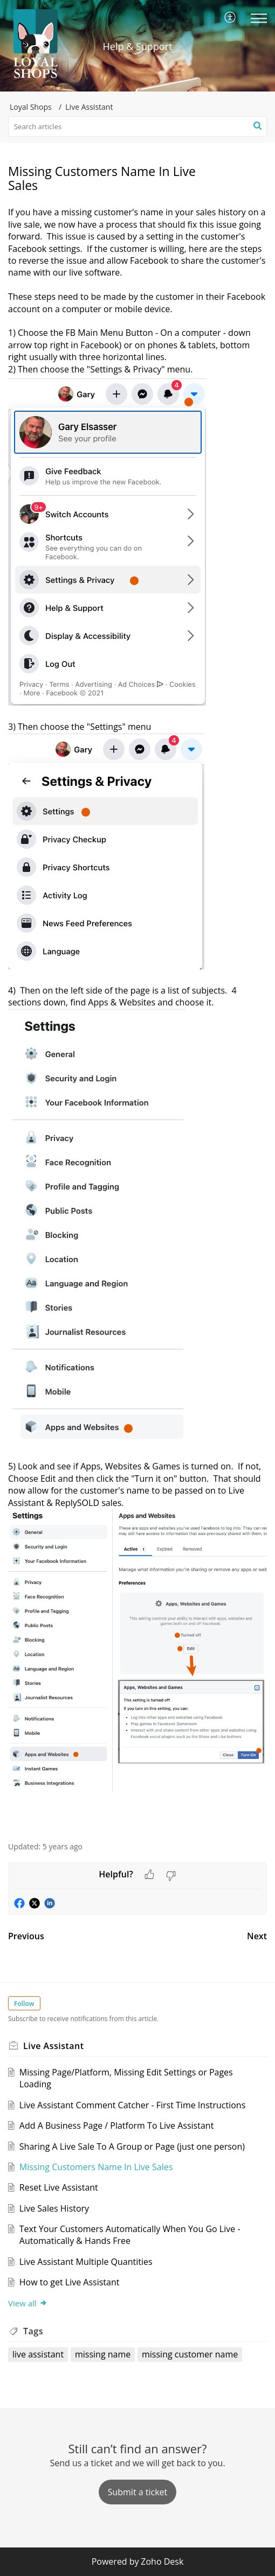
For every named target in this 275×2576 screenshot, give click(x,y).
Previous (26, 1936)
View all (27, 2303)
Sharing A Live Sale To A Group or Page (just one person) (132, 2146)
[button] (230, 18)
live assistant (38, 2354)
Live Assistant (89, 107)
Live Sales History (54, 2208)
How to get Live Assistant (69, 2282)
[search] (137, 126)
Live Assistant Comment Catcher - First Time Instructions (132, 2105)
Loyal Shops (31, 107)
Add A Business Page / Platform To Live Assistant (116, 2125)
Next (257, 1936)
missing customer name (190, 2354)
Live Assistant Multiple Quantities (86, 2262)
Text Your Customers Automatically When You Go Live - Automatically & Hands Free (129, 2235)
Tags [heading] (33, 2331)
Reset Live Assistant (58, 2187)
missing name (102, 2354)
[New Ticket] (138, 2492)
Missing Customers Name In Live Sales (96, 2167)
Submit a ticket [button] (138, 2492)
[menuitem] (230, 18)
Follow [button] (24, 2003)
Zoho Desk (162, 2561)
